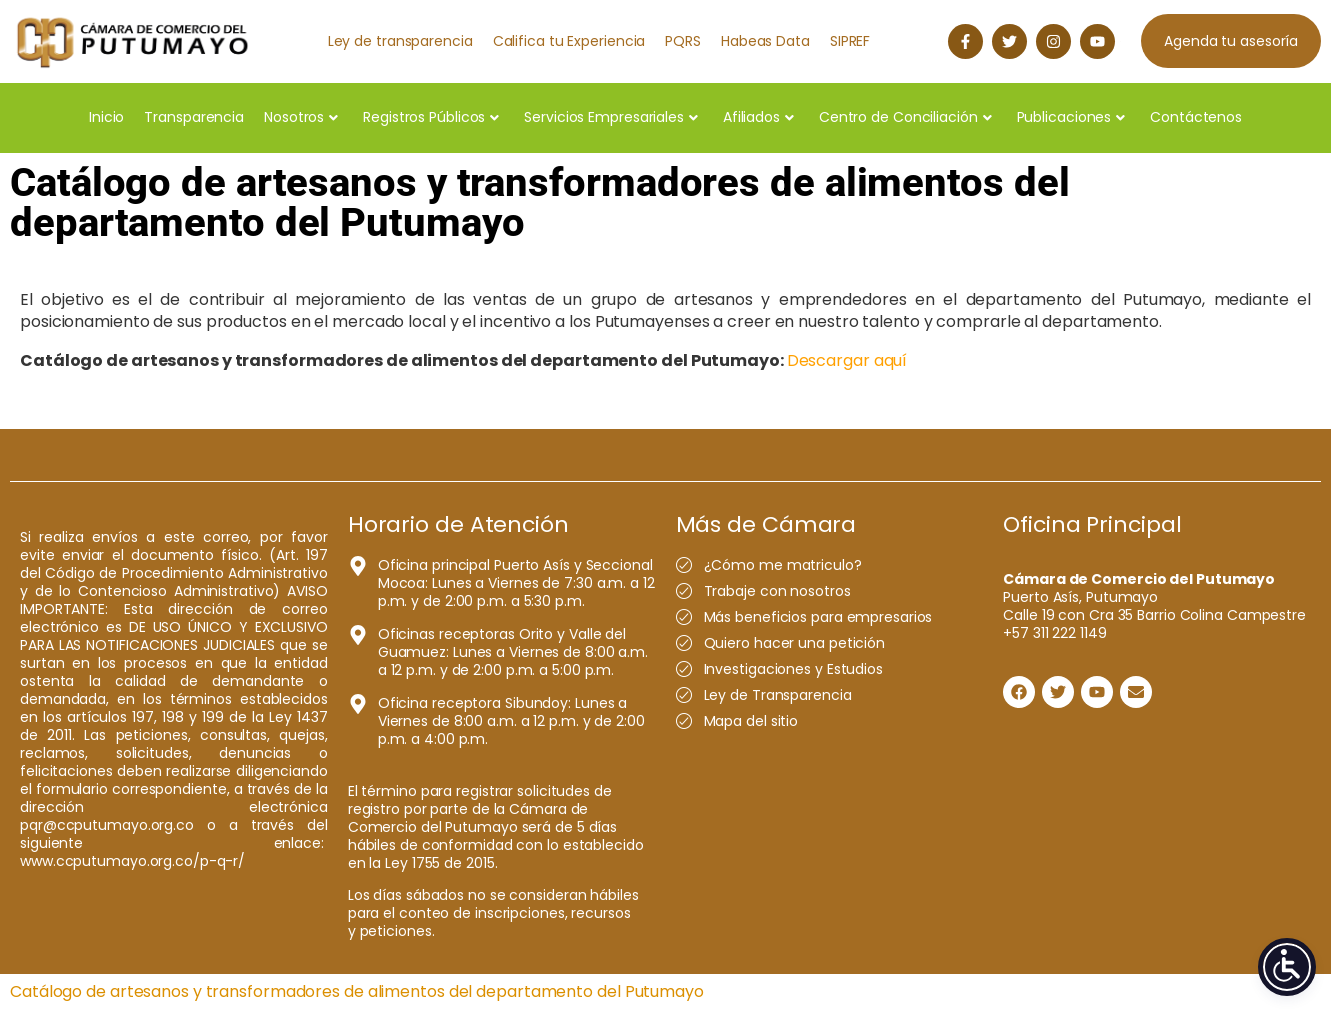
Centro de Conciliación (905, 117)
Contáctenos (1196, 117)
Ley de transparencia (400, 41)
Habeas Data (765, 41)
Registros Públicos (431, 117)
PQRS (683, 41)
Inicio (106, 117)
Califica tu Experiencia (569, 41)
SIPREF (850, 41)
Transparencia (194, 117)
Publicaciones (1071, 117)
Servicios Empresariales (611, 117)
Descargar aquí (847, 360)
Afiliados (758, 117)
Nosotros (301, 117)
